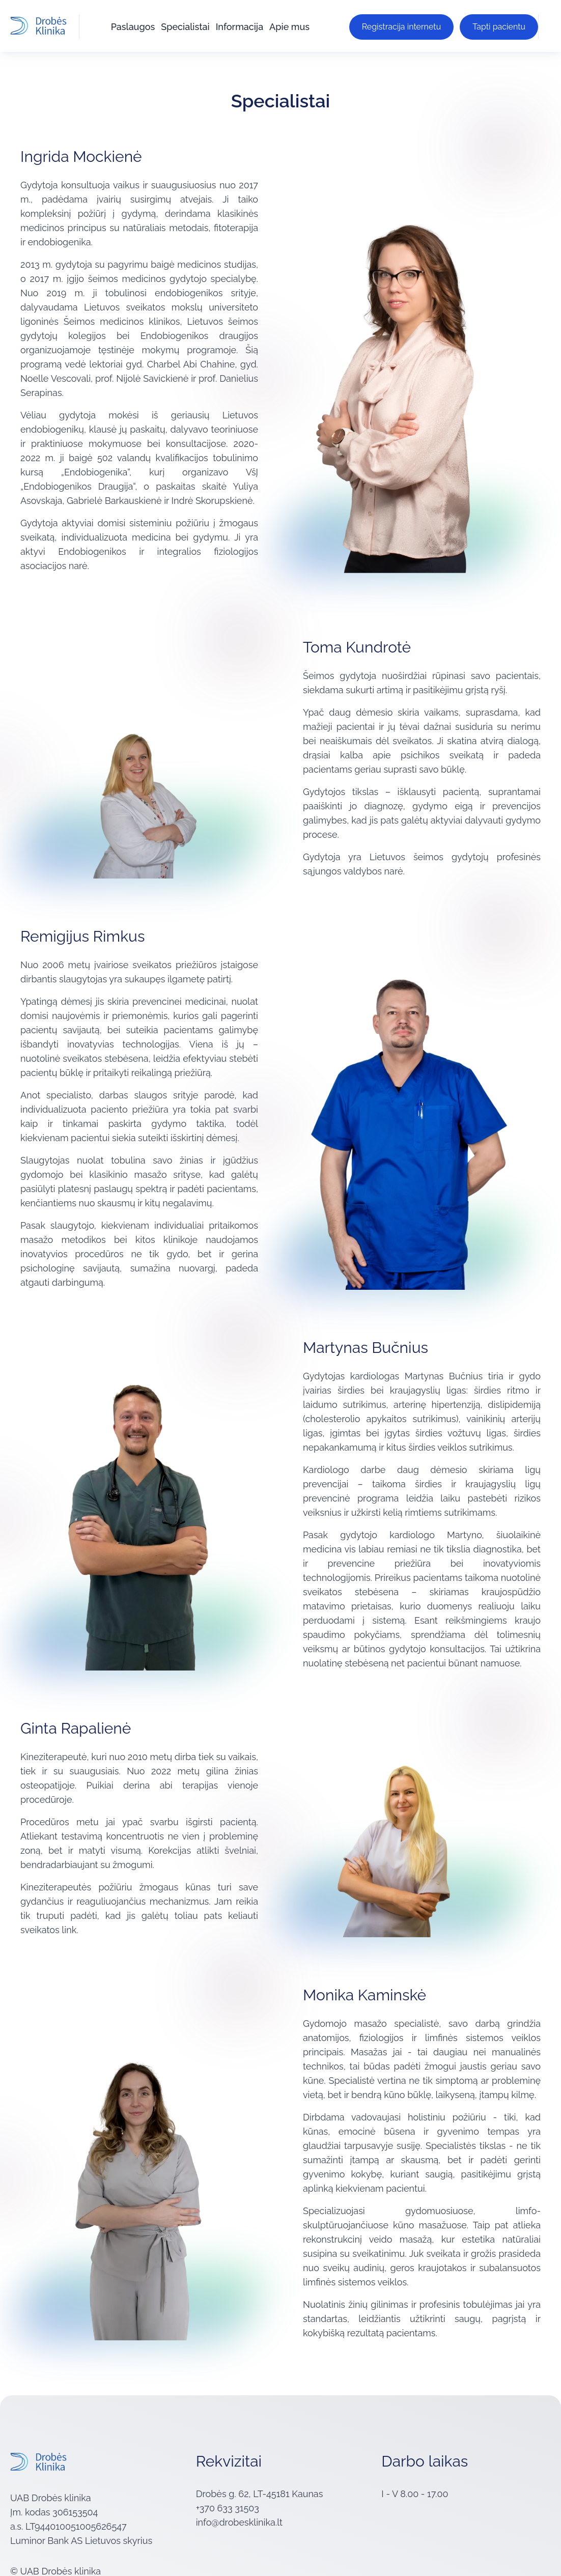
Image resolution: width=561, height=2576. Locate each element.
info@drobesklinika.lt (239, 2520)
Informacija (238, 24)
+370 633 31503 (227, 2506)
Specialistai (184, 24)
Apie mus (288, 24)
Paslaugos (132, 24)
